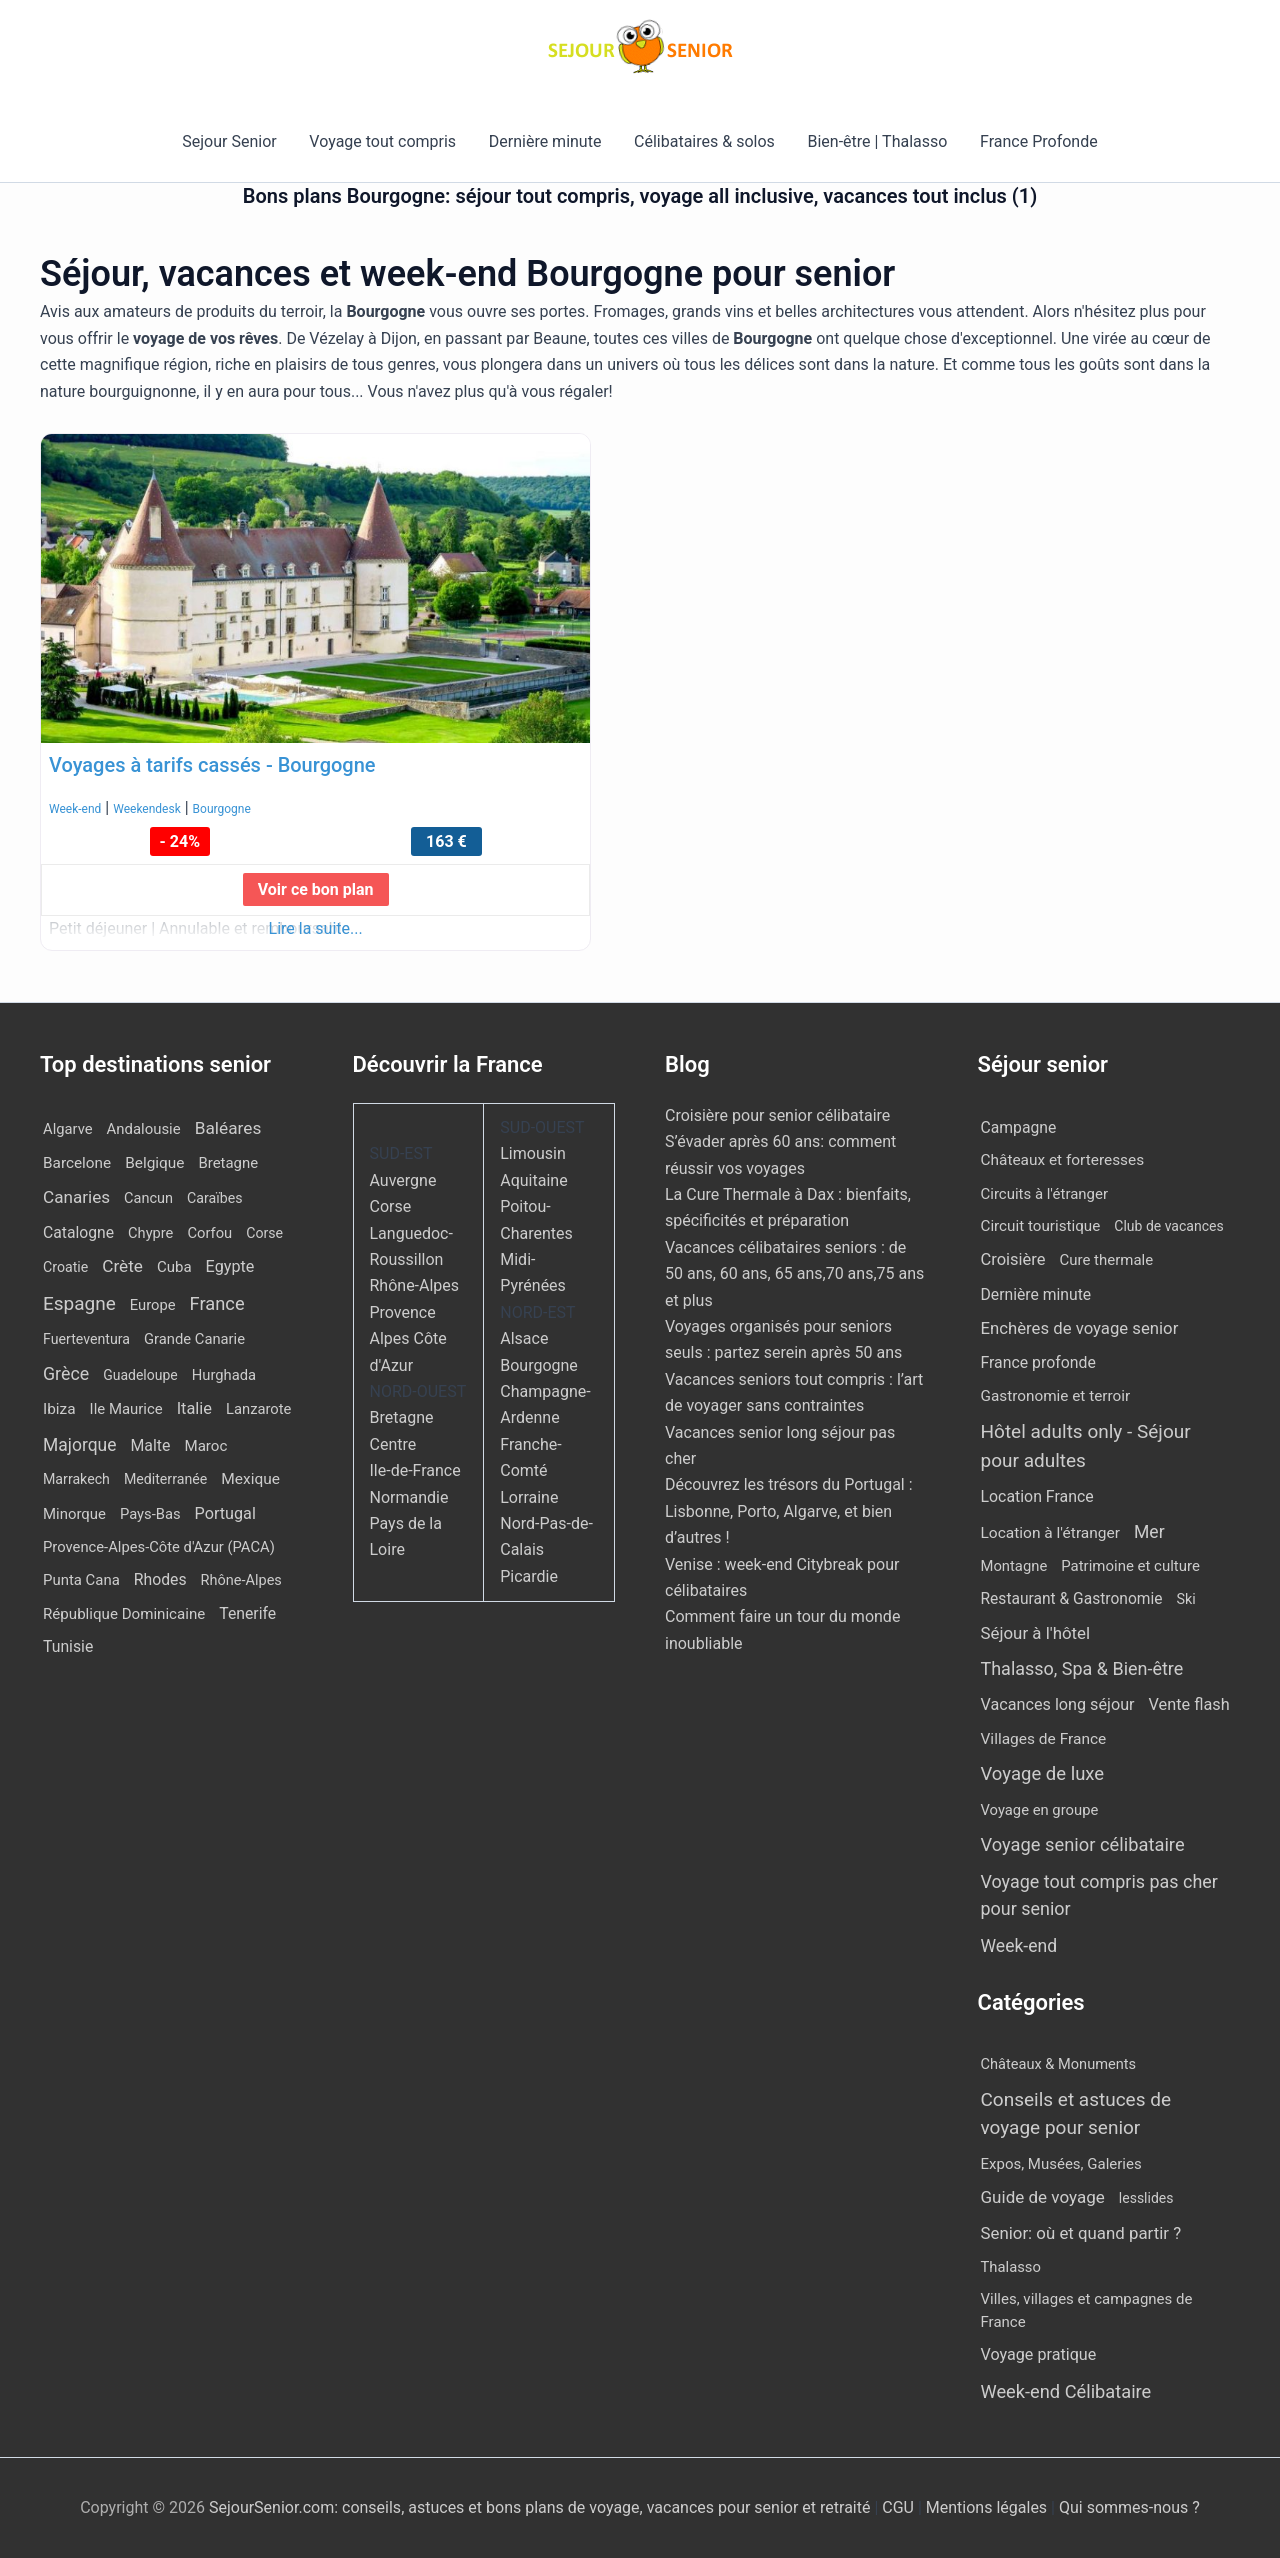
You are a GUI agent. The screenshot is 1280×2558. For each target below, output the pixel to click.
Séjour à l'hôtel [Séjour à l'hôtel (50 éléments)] (1036, 1633)
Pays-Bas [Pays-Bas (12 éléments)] (150, 1514)
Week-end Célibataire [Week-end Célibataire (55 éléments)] (1066, 2391)
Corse (391, 1206)
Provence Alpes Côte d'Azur (408, 1339)
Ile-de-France (415, 1470)
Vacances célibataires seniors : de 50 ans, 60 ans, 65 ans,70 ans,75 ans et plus (794, 1274)
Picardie (529, 1576)
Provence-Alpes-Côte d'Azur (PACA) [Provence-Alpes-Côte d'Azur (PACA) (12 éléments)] (159, 1547)
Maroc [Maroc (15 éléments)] (205, 1446)
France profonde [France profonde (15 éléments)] (1038, 1362)
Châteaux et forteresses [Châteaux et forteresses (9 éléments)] (1063, 1160)
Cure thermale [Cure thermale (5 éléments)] (1107, 1260)
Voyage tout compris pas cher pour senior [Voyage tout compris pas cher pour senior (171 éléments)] (1099, 1895)
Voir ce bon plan (316, 889)
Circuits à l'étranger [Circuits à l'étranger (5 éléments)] (1045, 1194)
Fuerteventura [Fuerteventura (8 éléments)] (86, 1339)
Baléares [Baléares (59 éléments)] (228, 1128)
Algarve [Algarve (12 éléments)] (68, 1129)
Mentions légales (986, 2507)
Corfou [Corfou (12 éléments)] (209, 1233)
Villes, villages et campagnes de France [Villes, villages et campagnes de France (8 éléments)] (1087, 2310)
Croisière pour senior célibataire (777, 1115)
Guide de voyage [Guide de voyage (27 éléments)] (1043, 2197)
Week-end (75, 809)
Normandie (409, 1497)
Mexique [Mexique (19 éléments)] (250, 1479)
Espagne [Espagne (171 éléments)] (79, 1303)
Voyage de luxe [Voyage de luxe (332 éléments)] (1043, 1774)
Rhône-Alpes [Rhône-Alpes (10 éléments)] (241, 1580)
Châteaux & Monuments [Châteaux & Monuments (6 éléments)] (1059, 2064)
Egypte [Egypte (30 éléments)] (230, 1266)
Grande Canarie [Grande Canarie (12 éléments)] (194, 1339)
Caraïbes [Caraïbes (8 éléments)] (214, 1198)
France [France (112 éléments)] (217, 1303)
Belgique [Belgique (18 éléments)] (154, 1163)
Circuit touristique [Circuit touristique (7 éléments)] (1041, 1226)
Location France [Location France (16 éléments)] (1037, 1496)
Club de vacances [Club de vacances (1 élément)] (1168, 1226)
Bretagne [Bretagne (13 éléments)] (228, 1163)
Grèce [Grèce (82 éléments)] (66, 1373)
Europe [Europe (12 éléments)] (153, 1305)
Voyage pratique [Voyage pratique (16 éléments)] (1039, 2354)
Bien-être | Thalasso (877, 141)
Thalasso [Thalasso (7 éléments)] (1011, 2267)
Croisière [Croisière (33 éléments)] (1013, 1259)
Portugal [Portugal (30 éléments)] (225, 1513)
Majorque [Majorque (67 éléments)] (79, 1445)
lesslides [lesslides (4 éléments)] (1146, 2198)
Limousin (532, 1153)
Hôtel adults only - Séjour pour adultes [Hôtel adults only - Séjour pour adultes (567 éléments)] (1086, 1446)
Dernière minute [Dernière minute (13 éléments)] (1036, 1294)
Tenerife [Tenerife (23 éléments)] (247, 1613)
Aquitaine (533, 1180)
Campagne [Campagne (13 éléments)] (1019, 1127)
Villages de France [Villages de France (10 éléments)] (1044, 1739)
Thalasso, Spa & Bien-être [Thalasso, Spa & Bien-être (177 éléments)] (1082, 1668)
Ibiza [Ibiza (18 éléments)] (59, 1409)
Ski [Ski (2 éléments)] (1186, 1599)
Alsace (524, 1338)
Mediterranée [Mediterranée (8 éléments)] (165, 1479)
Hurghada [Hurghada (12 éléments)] (224, 1375)
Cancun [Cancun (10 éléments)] (148, 1198)
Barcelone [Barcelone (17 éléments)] (77, 1163)
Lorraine (529, 1497)
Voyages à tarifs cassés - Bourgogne (212, 765)
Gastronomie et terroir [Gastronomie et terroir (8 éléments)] (1056, 1396)
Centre (393, 1444)
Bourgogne (222, 809)
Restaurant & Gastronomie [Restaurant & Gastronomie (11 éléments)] (1072, 1599)
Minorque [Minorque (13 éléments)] (74, 1514)
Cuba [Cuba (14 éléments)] (174, 1267)
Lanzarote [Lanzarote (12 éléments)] (258, 1409)
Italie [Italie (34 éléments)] (194, 1408)
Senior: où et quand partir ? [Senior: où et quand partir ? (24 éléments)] (1081, 2233)
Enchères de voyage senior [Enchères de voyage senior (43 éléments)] (1080, 1328)
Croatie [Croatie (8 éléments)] (65, 1267)
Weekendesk (147, 809)
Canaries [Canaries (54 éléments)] (76, 1197)
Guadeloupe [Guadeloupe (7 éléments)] (140, 1375)
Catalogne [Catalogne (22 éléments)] (78, 1232)
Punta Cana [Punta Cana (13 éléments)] (81, 1580)
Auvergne (403, 1180)
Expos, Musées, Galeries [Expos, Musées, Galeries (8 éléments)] (1061, 2164)
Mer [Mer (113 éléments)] (1149, 1532)
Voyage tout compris (383, 141)
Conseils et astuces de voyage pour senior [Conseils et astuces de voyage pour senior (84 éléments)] (1076, 2114)
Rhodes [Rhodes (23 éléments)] (160, 1579)
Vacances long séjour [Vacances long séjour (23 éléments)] (1058, 1704)
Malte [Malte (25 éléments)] (150, 1445)
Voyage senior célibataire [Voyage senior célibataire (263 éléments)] (1083, 1844)
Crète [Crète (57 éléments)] (122, 1266)
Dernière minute (545, 141)
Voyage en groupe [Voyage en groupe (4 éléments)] (1040, 1810)
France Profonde (1037, 141)
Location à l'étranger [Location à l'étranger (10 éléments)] (1051, 1533)
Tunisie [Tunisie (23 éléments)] (68, 1646)
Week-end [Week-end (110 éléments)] (1019, 1946)
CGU (900, 2507)
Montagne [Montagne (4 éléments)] (1014, 1566)
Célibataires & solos (704, 141)
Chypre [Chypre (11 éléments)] (150, 1233)
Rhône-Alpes (415, 1285)
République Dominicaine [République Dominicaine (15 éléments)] (124, 1614)
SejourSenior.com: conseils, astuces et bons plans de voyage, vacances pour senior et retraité (541, 2507)
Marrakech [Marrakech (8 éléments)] (76, 1479)
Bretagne (402, 1417)
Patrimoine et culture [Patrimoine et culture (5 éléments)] (1130, 1566)
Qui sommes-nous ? (1129, 2507)
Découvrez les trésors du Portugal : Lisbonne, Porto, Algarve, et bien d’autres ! (789, 1511)
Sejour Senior (231, 141)
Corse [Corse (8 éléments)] (264, 1233)
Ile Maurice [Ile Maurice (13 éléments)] (126, 1409)
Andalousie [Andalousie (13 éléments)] (144, 1129)
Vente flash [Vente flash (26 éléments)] (1189, 1704)
